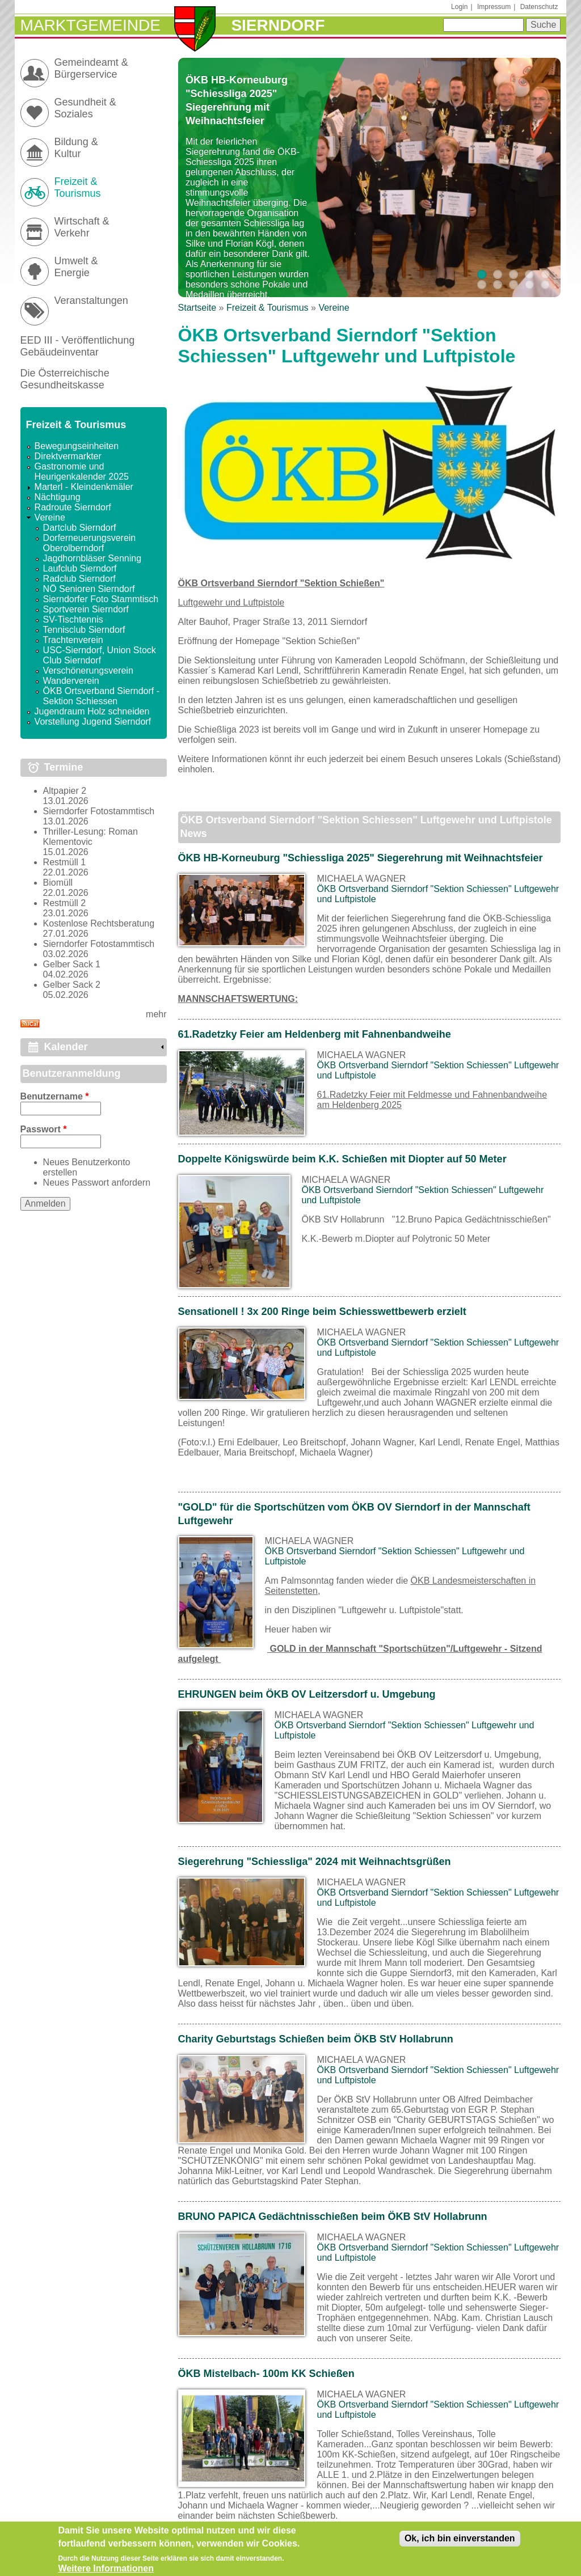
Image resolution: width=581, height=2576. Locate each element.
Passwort (43, 1129)
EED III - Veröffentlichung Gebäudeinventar (77, 346)
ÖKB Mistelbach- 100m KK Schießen (266, 2373)
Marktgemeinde (90, 25)
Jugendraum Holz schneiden (92, 711)
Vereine (333, 307)
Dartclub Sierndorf (79, 527)
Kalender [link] (66, 1046)
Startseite (197, 307)
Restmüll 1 (64, 862)
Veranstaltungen (91, 300)
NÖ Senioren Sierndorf (89, 589)
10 (545, 284)
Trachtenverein (73, 640)
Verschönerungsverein (88, 670)
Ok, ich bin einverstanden (460, 2543)
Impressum (494, 7)
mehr (156, 1014)
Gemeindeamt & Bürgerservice (91, 68)
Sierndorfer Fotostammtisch (99, 811)
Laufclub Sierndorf (80, 568)
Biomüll (58, 882)
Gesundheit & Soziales (85, 108)
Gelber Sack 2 (71, 984)
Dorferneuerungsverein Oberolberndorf (89, 543)
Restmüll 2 (64, 903)
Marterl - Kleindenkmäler (84, 487)
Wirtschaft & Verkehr (82, 227)
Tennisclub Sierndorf (84, 630)
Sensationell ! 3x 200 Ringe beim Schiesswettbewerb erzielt (322, 1311)
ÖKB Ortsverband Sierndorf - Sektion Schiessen (101, 696)
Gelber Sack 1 (71, 964)
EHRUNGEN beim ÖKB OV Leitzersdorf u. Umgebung (307, 1694)
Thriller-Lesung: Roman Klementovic (90, 837)
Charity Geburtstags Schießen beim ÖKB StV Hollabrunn (315, 2039)
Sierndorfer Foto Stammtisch (101, 599)
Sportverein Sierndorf (86, 609)
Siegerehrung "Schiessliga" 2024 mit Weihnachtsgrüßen (314, 1861)
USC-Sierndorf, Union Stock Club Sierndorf (99, 655)
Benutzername (54, 1096)
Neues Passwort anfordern (96, 1182)
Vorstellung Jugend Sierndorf (93, 721)
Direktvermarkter (68, 456)
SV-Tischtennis (73, 619)
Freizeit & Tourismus (267, 307)
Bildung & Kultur (76, 147)
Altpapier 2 (65, 791)
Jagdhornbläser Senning (92, 558)
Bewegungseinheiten (77, 446)
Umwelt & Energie (76, 266)
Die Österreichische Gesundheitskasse (65, 379)
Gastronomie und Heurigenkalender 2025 (82, 471)
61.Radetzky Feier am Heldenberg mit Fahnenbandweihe (314, 1034)
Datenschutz (539, 7)
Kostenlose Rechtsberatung (99, 923)
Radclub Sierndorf (79, 578)
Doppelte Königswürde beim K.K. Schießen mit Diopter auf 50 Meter (342, 1159)
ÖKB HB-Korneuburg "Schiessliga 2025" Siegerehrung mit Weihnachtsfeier (360, 858)
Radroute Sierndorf (73, 507)
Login (459, 7)
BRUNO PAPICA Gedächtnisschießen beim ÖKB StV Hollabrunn (332, 2216)
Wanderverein (71, 681)
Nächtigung (58, 497)
